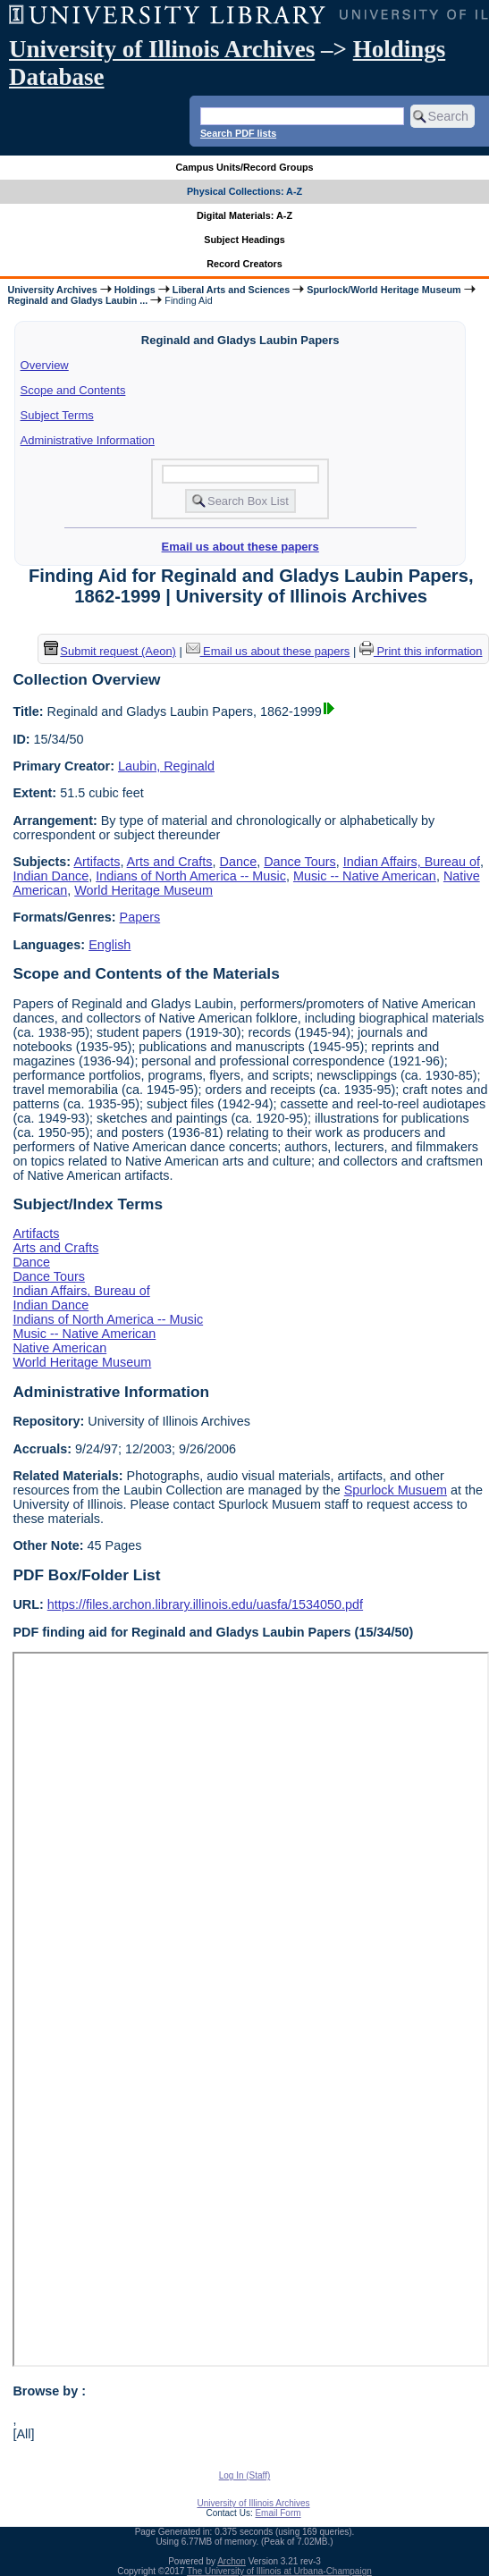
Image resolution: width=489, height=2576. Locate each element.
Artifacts (96, 861)
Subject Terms (57, 415)
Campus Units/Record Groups (244, 167)
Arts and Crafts (170, 861)
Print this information (421, 651)
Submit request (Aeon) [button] (110, 651)
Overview (45, 365)
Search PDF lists (238, 133)
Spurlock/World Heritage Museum (383, 289)
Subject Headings (244, 239)
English (110, 945)
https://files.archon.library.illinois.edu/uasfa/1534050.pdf (205, 1604)
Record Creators (244, 263)
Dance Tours (300, 861)
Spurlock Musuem (395, 1490)
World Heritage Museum (143, 890)
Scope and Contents (73, 390)
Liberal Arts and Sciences (231, 289)
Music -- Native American (364, 876)
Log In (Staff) (245, 2475)
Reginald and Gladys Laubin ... (77, 300)
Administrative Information (88, 440)
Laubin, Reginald (166, 766)
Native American (59, 1348)
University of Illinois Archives (162, 49)
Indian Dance (51, 876)
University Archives (52, 289)
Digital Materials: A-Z (244, 215)
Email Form (277, 2513)
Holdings (135, 289)
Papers (140, 917)
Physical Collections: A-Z (244, 191)
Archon (231, 2561)
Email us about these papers (240, 546)
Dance (238, 861)
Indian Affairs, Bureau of (411, 861)
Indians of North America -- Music (191, 876)
